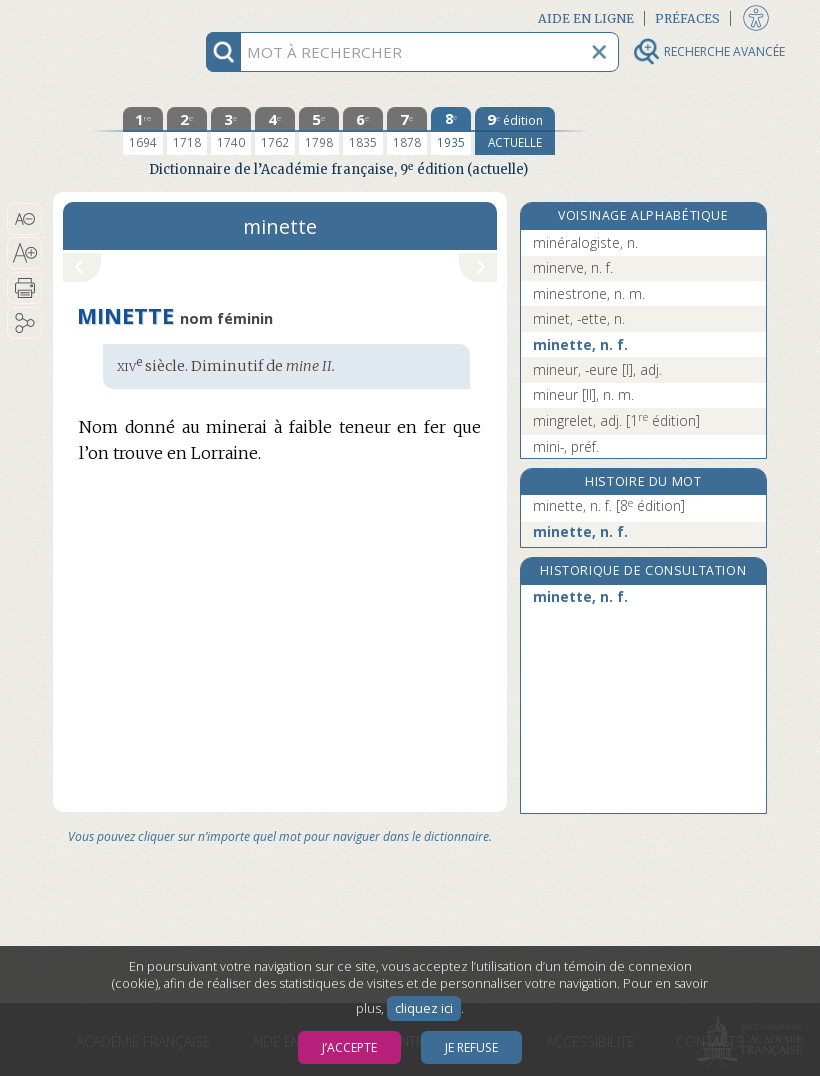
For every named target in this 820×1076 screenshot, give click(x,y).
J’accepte (349, 1047)
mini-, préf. (566, 446)
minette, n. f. (580, 344)
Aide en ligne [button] (586, 18)
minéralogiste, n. (585, 242)
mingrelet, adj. (616, 420)
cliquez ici (424, 1008)
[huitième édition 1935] (451, 131)
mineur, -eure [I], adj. (597, 369)
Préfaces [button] (687, 18)
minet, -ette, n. (579, 318)
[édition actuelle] (515, 131)
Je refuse (471, 1047)
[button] (24, 219)
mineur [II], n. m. (583, 394)
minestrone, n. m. (589, 293)
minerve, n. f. (573, 267)
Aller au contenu (131, 17)
